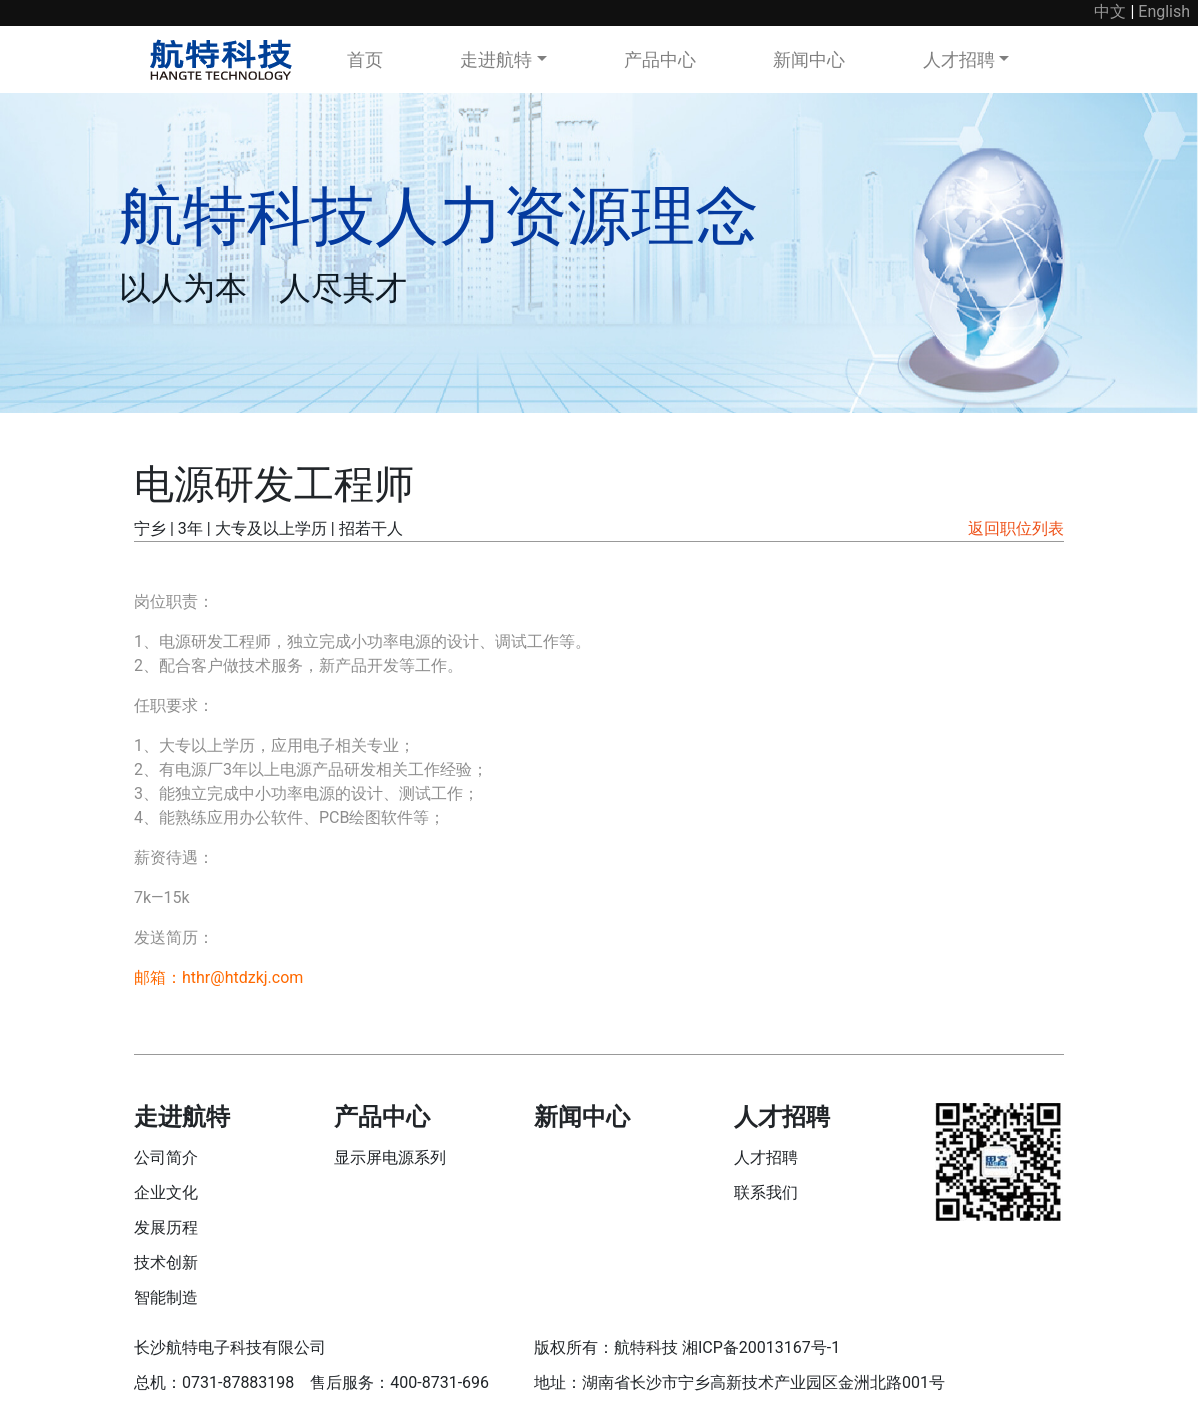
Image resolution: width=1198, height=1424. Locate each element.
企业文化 (166, 1192)
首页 (365, 59)
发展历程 (166, 1227)
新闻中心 (809, 59)
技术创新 (166, 1262)
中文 (1110, 11)
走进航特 (496, 59)
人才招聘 (959, 59)
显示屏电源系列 (390, 1157)
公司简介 (166, 1157)
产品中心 (660, 59)
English (1164, 11)
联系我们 (766, 1192)
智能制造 (166, 1297)
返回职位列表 (1016, 528)
